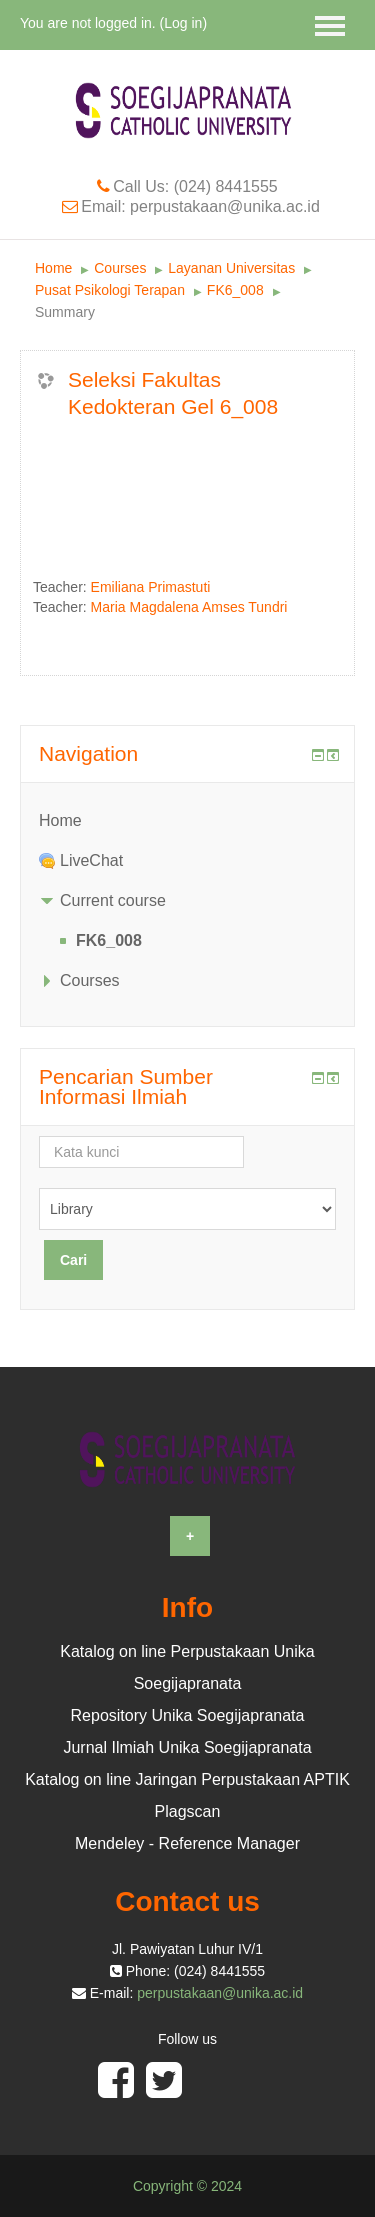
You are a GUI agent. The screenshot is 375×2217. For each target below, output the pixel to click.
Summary (65, 312)
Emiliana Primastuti (151, 587)
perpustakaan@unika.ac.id (220, 1993)
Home (53, 268)
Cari (73, 1260)
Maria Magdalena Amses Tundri (189, 607)
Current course (113, 900)
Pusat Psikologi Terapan (110, 290)
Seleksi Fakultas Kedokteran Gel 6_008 (173, 393)
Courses (120, 268)
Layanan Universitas (231, 268)
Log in (183, 23)
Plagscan (188, 1811)
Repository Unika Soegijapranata (188, 1715)
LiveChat (91, 860)
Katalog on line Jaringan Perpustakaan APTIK (187, 1779)
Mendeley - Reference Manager (187, 1843)
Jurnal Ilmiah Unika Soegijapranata (187, 1747)
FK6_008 (235, 290)
